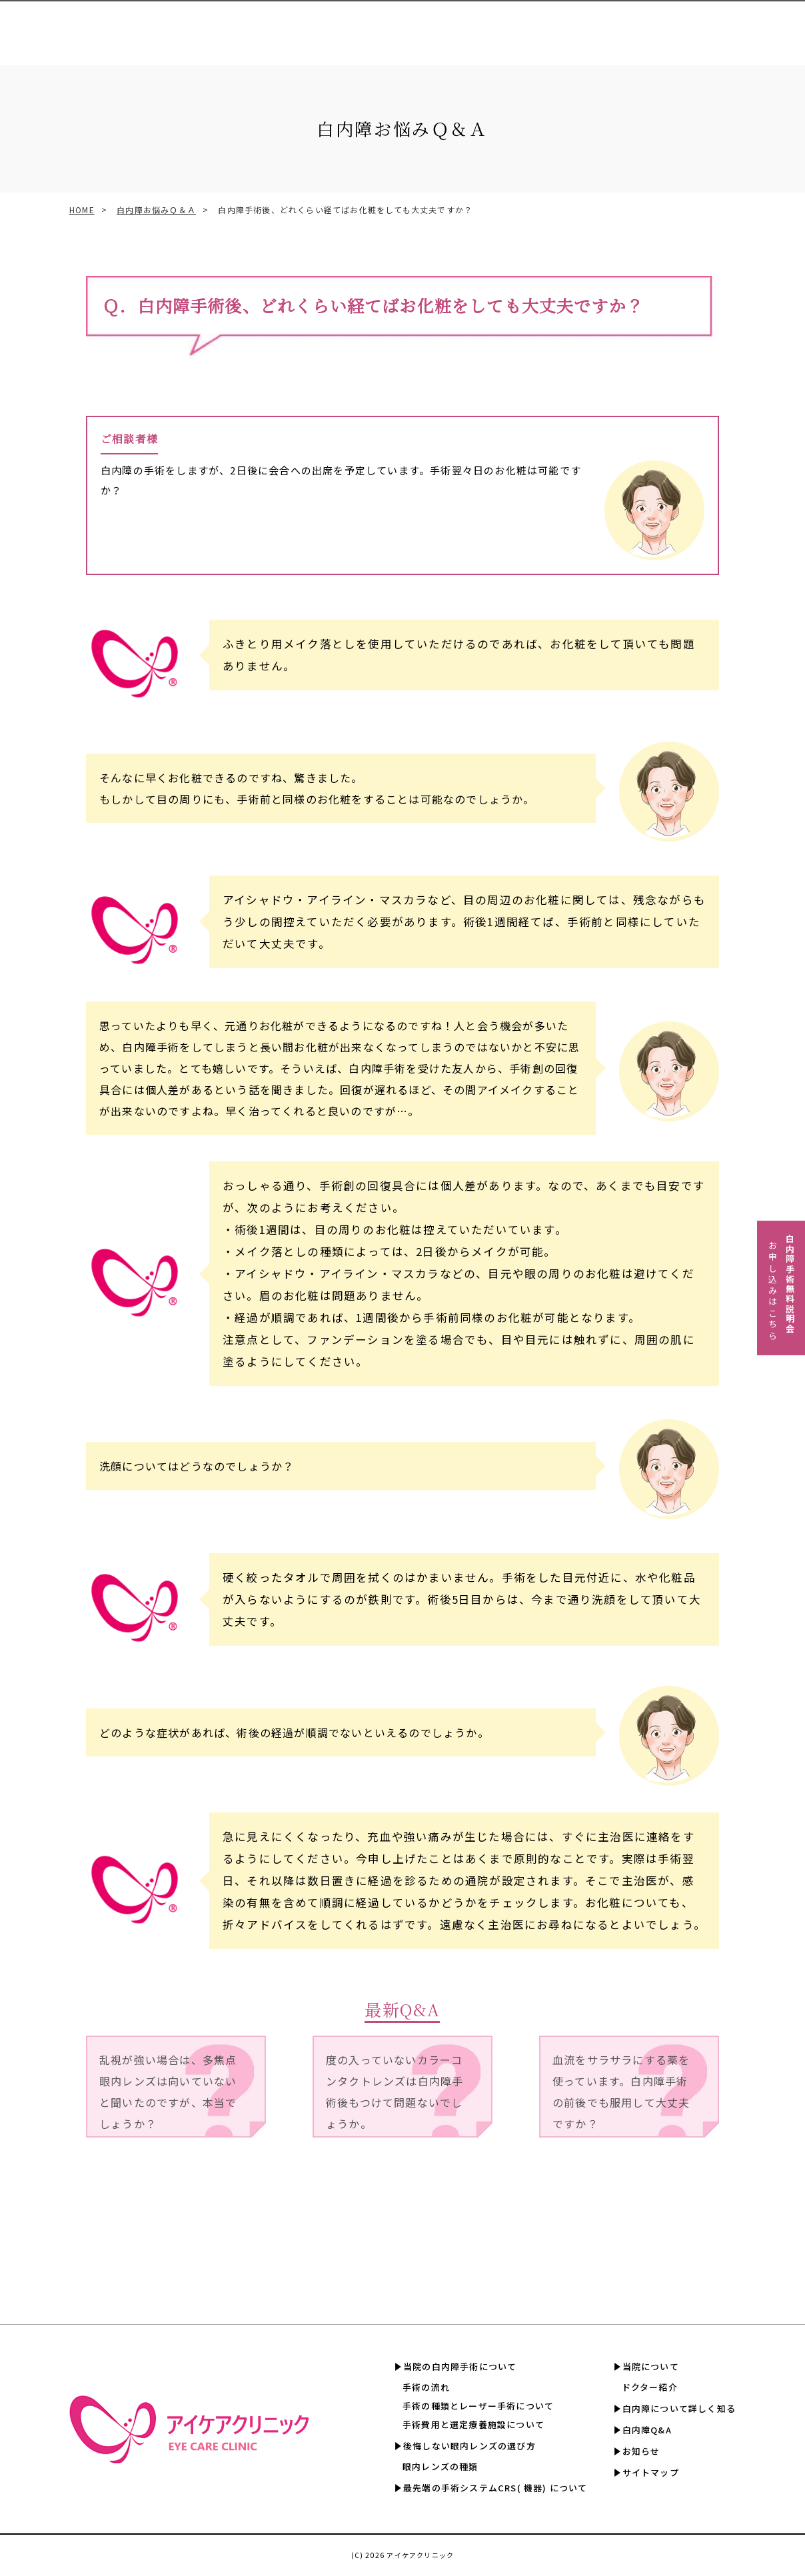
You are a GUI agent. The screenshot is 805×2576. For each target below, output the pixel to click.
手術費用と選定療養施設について (473, 2424)
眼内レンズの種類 (440, 2466)
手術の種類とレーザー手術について (478, 2405)
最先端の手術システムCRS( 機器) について (495, 2487)
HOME (82, 209)
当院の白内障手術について (459, 2366)
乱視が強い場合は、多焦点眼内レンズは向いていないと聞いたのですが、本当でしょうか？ (168, 2092)
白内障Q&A (766, 26)
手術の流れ (426, 2387)
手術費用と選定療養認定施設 (462, 26)
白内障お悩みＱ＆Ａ (156, 209)
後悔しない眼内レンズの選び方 (469, 2445)
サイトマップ (650, 2472)
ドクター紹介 (650, 2387)
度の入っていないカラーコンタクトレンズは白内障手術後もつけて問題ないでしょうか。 (394, 2092)
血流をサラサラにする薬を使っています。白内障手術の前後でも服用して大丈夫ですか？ (621, 2092)
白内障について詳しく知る (668, 26)
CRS (375, 26)
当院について (650, 2366)
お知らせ (641, 2451)
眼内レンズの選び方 (307, 26)
